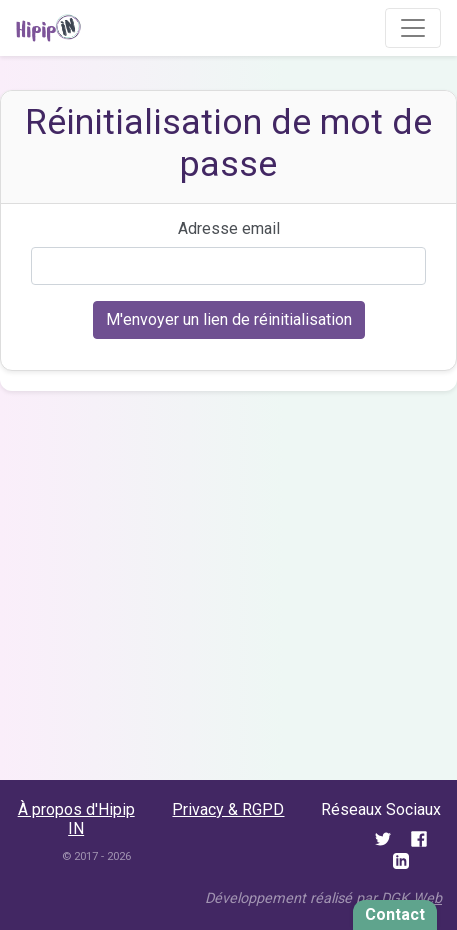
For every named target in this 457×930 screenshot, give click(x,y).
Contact (395, 914)
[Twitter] (385, 837)
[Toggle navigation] (413, 28)
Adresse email (229, 228)
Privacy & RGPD (228, 809)
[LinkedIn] (401, 860)
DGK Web (411, 898)
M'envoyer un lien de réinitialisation (229, 319)
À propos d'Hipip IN (76, 819)
